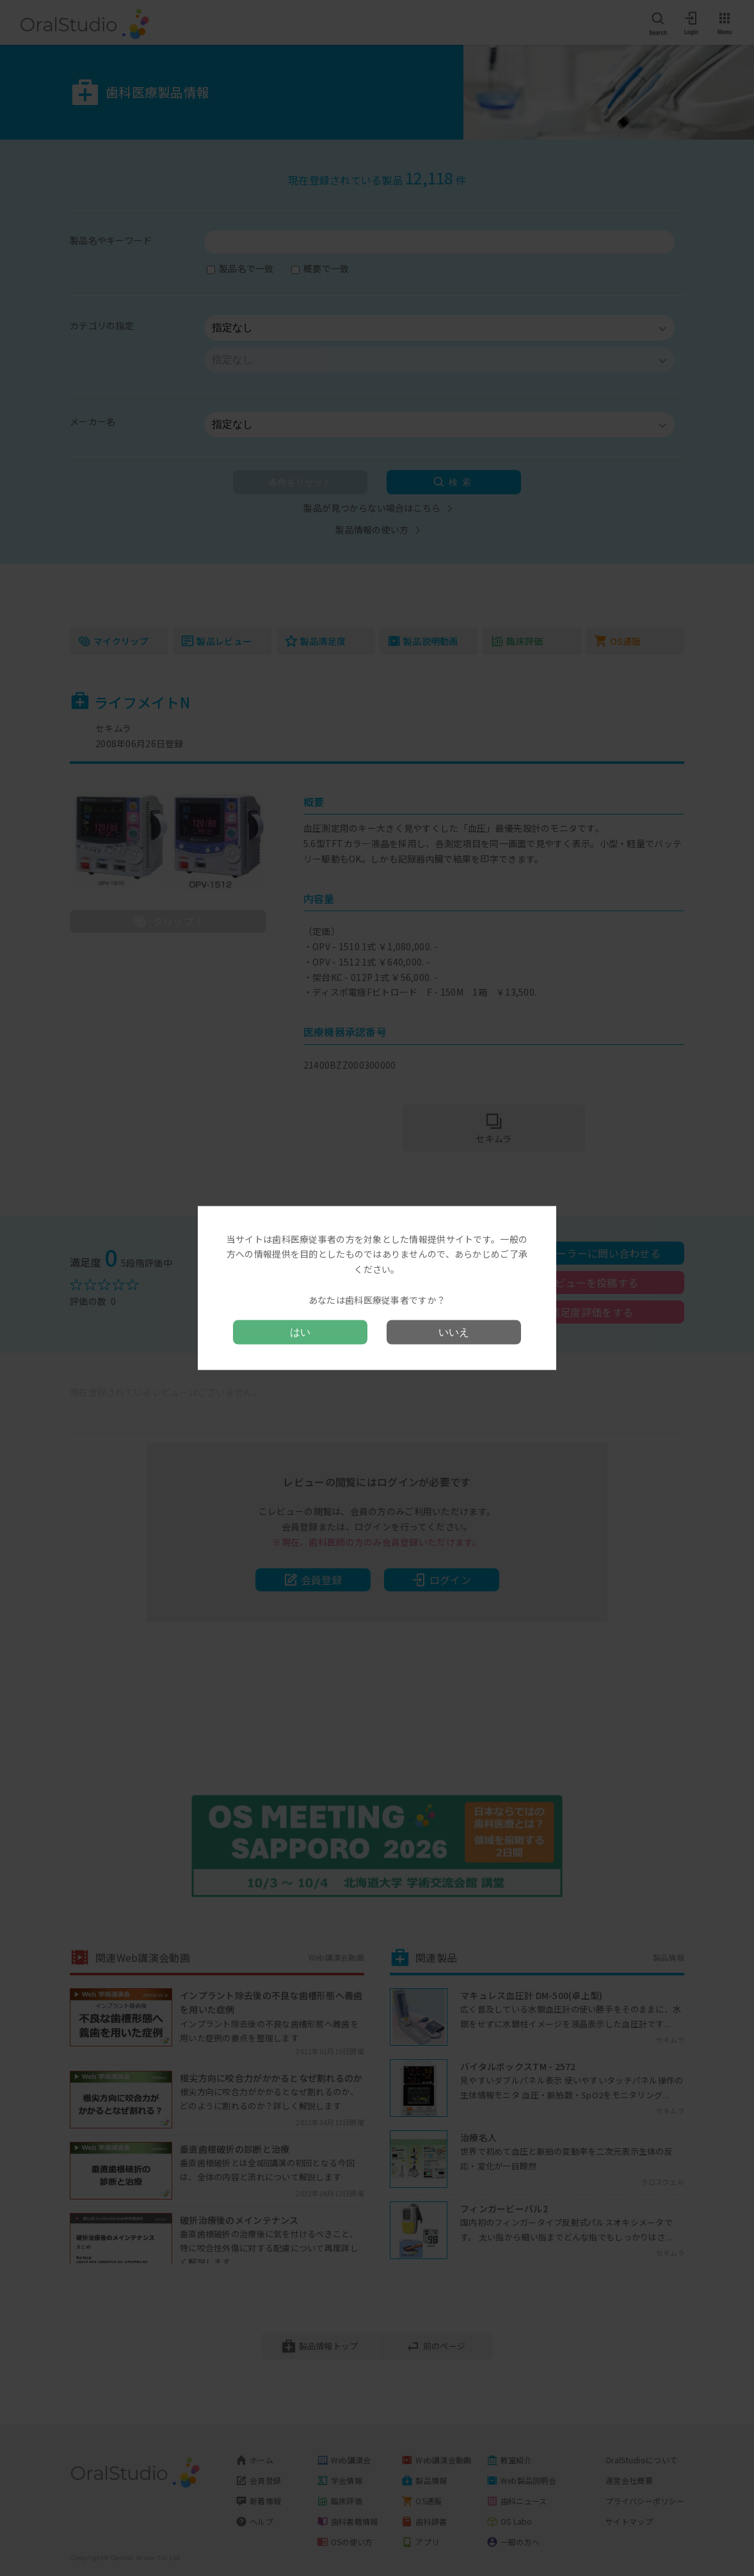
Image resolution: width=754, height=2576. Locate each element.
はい (300, 1332)
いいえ (453, 1332)
